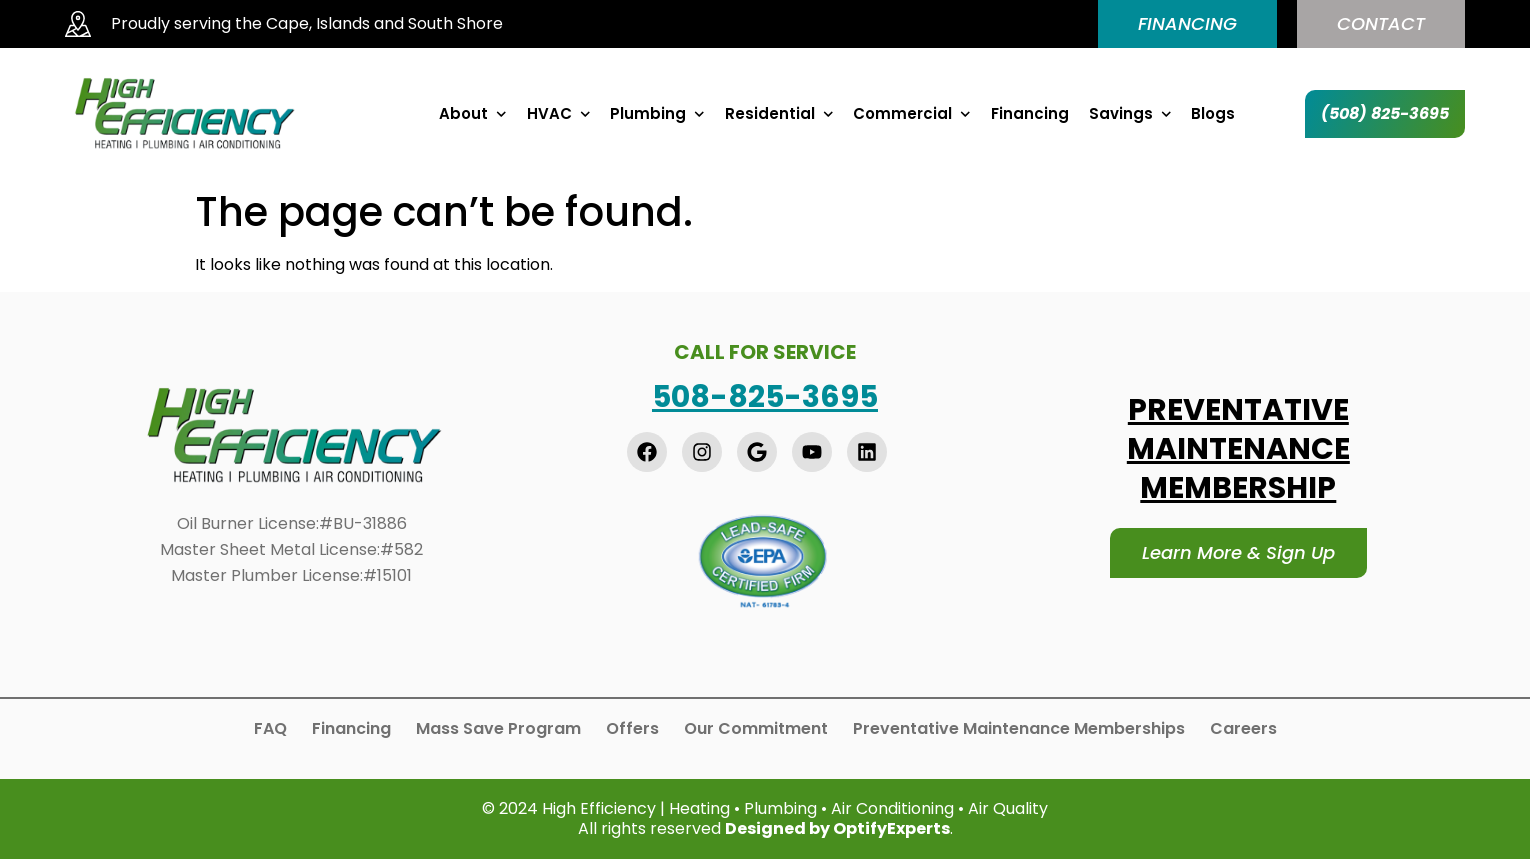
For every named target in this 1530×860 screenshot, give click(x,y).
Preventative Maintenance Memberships (1019, 729)
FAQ (270, 729)
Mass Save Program (498, 729)
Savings (1130, 114)
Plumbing (657, 114)
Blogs (1213, 114)
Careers (1243, 729)
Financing (1030, 114)
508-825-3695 (765, 397)
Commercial (912, 114)
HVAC (559, 114)
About (473, 114)
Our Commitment (756, 729)
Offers (632, 729)
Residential (779, 114)
